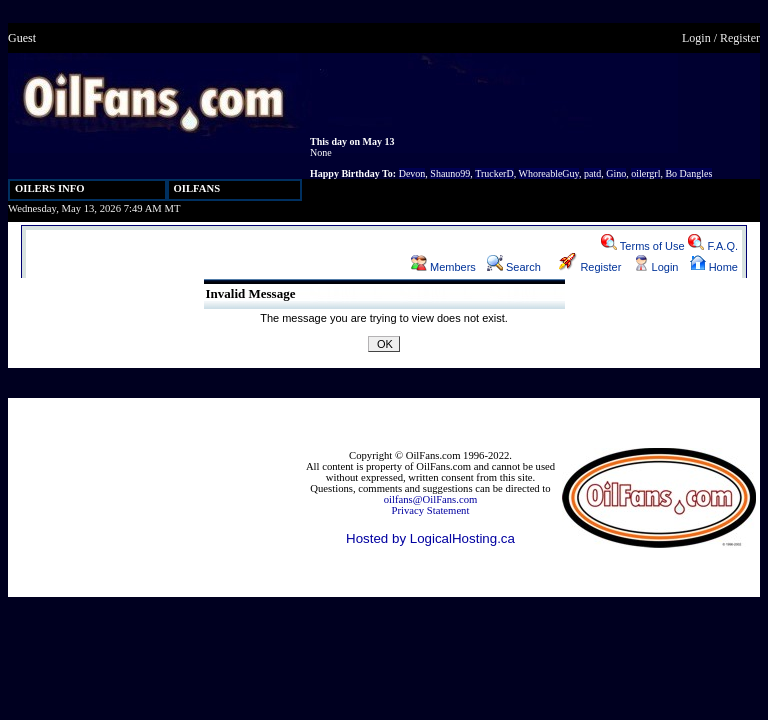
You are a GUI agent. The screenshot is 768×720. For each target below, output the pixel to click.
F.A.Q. (713, 246)
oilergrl (645, 173)
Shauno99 (450, 173)
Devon (412, 173)
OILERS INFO (50, 188)
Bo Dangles (688, 173)
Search (514, 267)
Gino (616, 173)
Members (443, 267)
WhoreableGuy (549, 173)
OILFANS (197, 188)
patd (592, 173)
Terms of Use (643, 246)
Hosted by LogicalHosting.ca (430, 538)
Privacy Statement (431, 510)
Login (696, 38)
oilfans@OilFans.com (431, 499)
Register (740, 38)
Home (714, 267)
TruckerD (494, 173)
